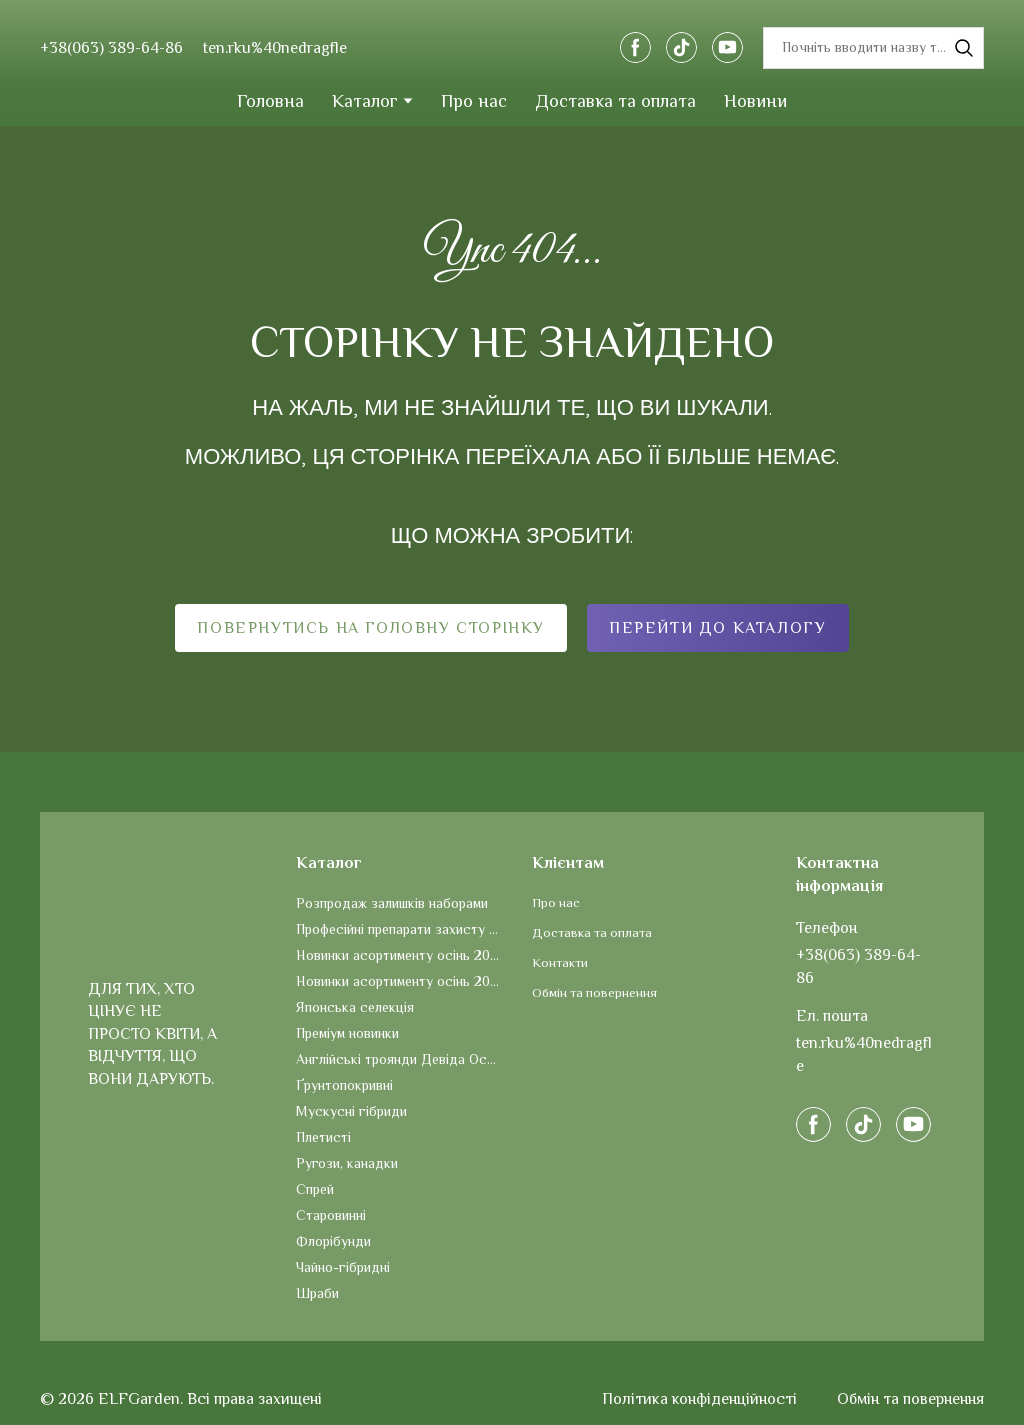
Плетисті (323, 1137)
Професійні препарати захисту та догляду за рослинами (399, 929)
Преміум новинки (347, 1033)
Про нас (474, 101)
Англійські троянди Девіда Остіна (399, 1059)
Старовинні (331, 1215)
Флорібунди (333, 1241)
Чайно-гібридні (343, 1267)
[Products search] (873, 48)
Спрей (315, 1189)
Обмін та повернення (594, 992)
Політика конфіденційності (699, 1399)
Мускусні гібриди (351, 1111)
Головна (270, 101)
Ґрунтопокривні (344, 1085)
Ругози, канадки (347, 1163)
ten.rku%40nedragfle (275, 48)
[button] (635, 47)
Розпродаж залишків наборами (392, 903)
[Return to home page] (510, 48)
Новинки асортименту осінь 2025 (399, 981)
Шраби (317, 1293)
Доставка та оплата (615, 101)
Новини (755, 101)
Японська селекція (355, 1007)
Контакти (560, 962)
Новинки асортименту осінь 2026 (399, 955)
